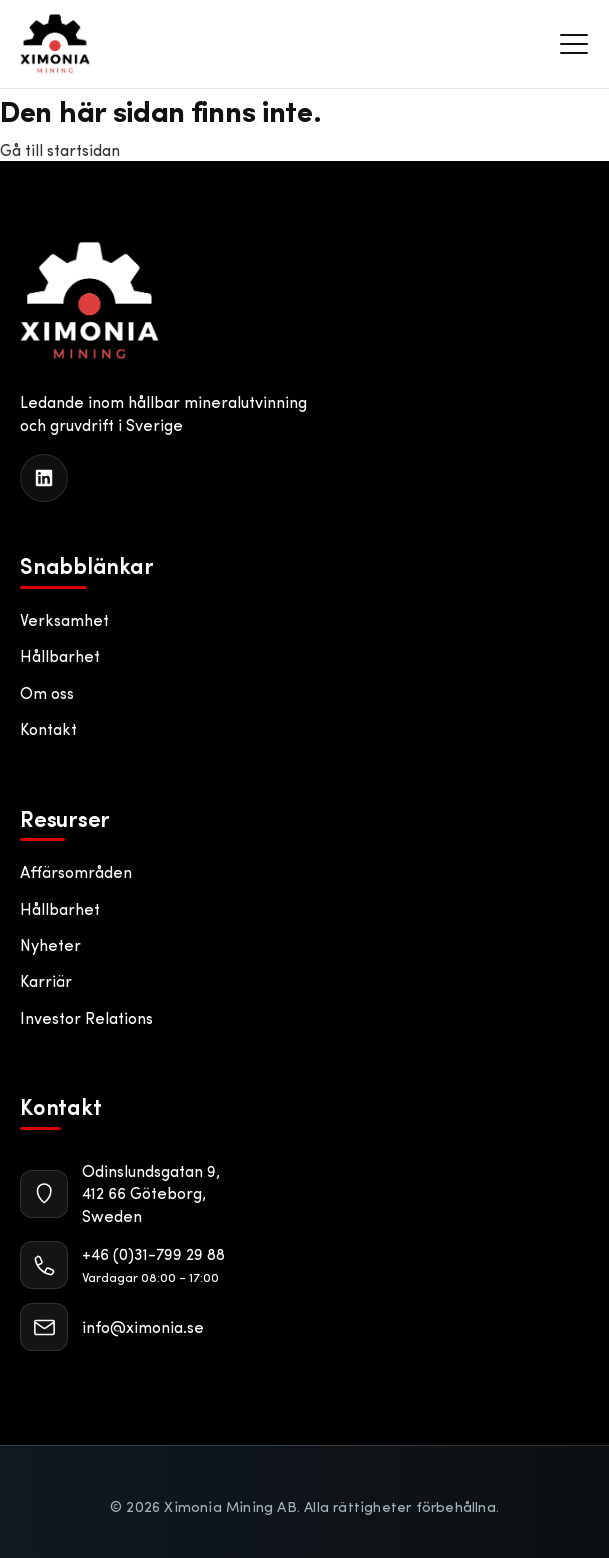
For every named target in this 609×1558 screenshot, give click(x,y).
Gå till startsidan (60, 149)
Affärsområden (76, 871)
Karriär (46, 980)
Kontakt (48, 728)
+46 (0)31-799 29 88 (153, 1253)
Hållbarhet (60, 655)
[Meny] (574, 44)
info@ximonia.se (143, 1326)
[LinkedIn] (44, 478)
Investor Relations (86, 1017)
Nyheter (50, 944)
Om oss (47, 692)
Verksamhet (64, 619)
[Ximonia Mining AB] (89, 301)
